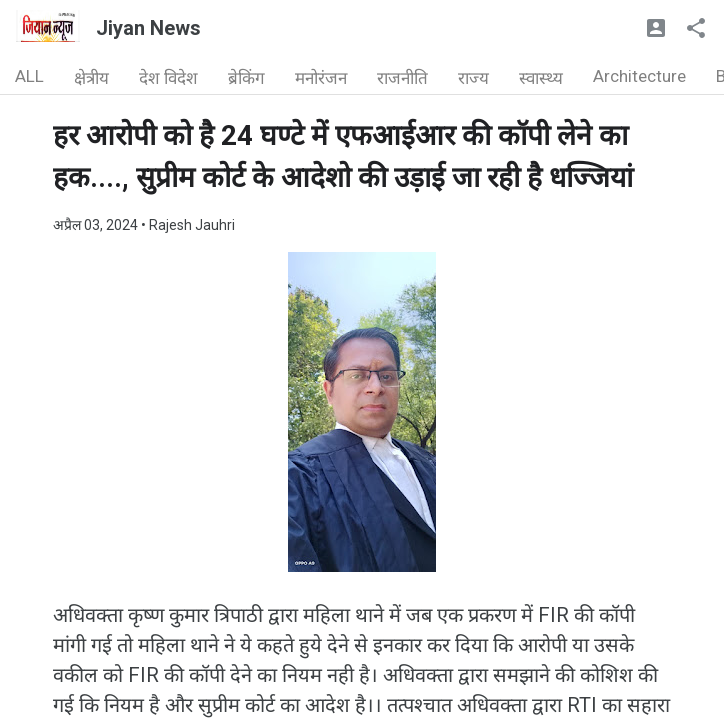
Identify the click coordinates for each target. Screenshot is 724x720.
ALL (29, 76)
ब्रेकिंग (246, 78)
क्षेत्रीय (91, 78)
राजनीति (402, 78)
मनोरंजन (321, 78)
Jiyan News (148, 28)
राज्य (473, 78)
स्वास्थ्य (541, 78)
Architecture (639, 76)
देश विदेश (168, 78)
